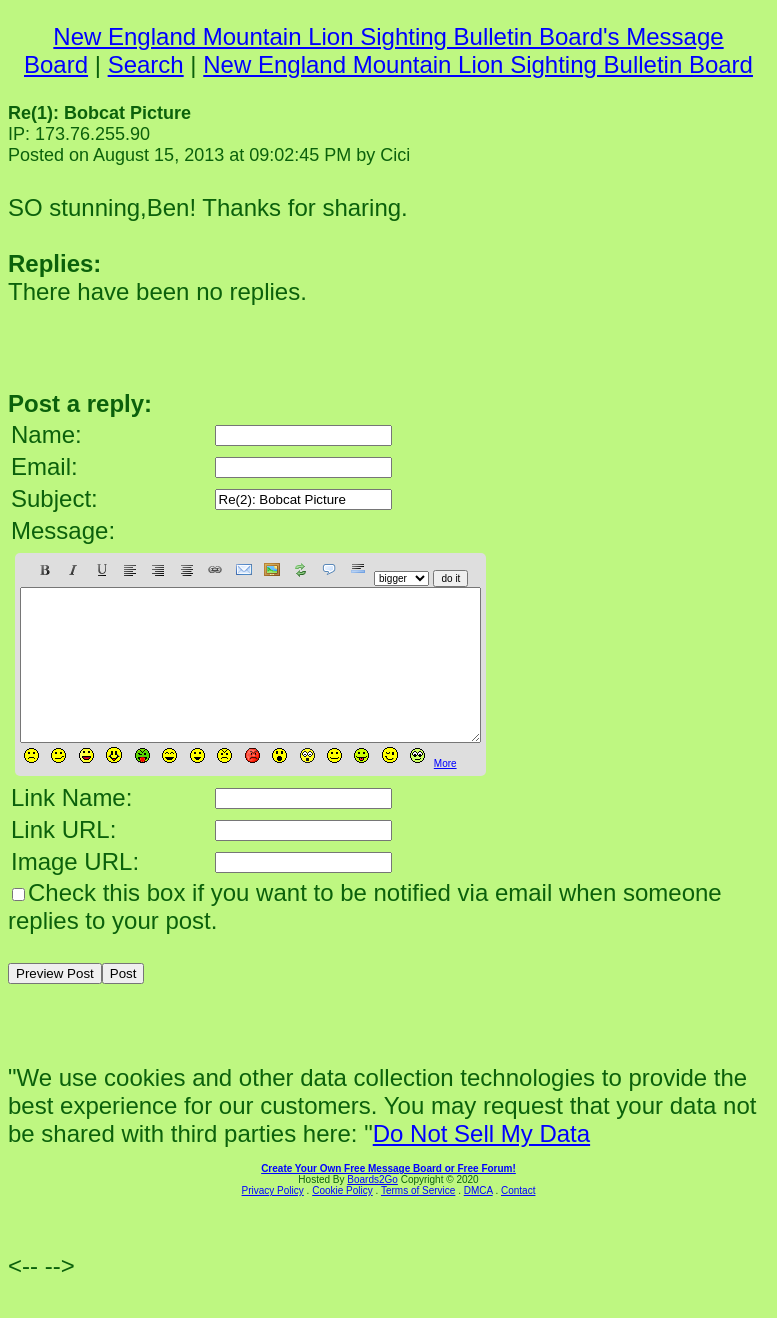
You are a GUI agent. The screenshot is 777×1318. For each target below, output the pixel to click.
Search (146, 64)
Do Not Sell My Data (481, 1163)
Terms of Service (418, 1220)
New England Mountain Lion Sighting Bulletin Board (478, 64)
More (445, 793)
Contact (518, 1220)
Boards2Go (372, 1209)
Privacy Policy (273, 1220)
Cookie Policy (342, 1220)
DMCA (478, 1220)
